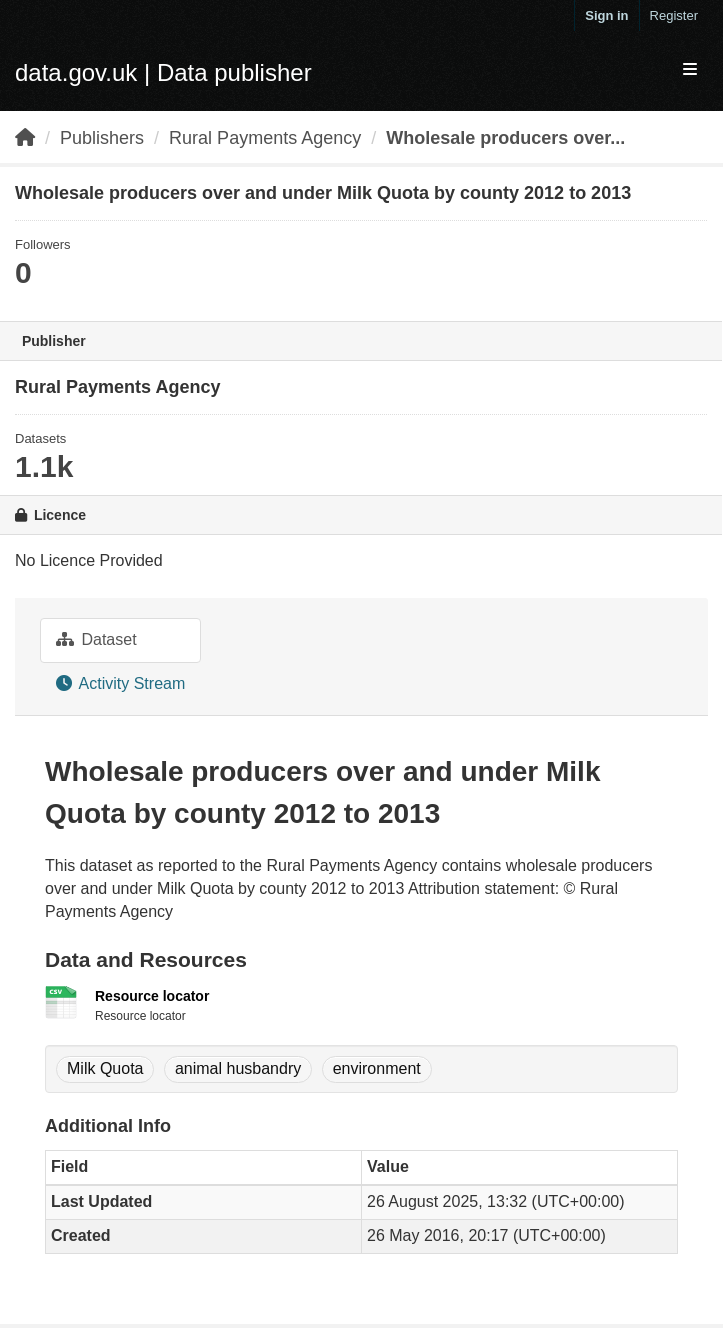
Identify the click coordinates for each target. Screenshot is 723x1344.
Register (674, 15)
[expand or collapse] (690, 70)
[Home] (25, 138)
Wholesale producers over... (505, 138)
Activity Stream (120, 683)
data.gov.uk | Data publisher (163, 72)
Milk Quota (105, 1068)
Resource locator (152, 996)
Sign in (606, 15)
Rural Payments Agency (265, 138)
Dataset (96, 639)
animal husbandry (238, 1068)
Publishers (102, 138)
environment (377, 1068)
